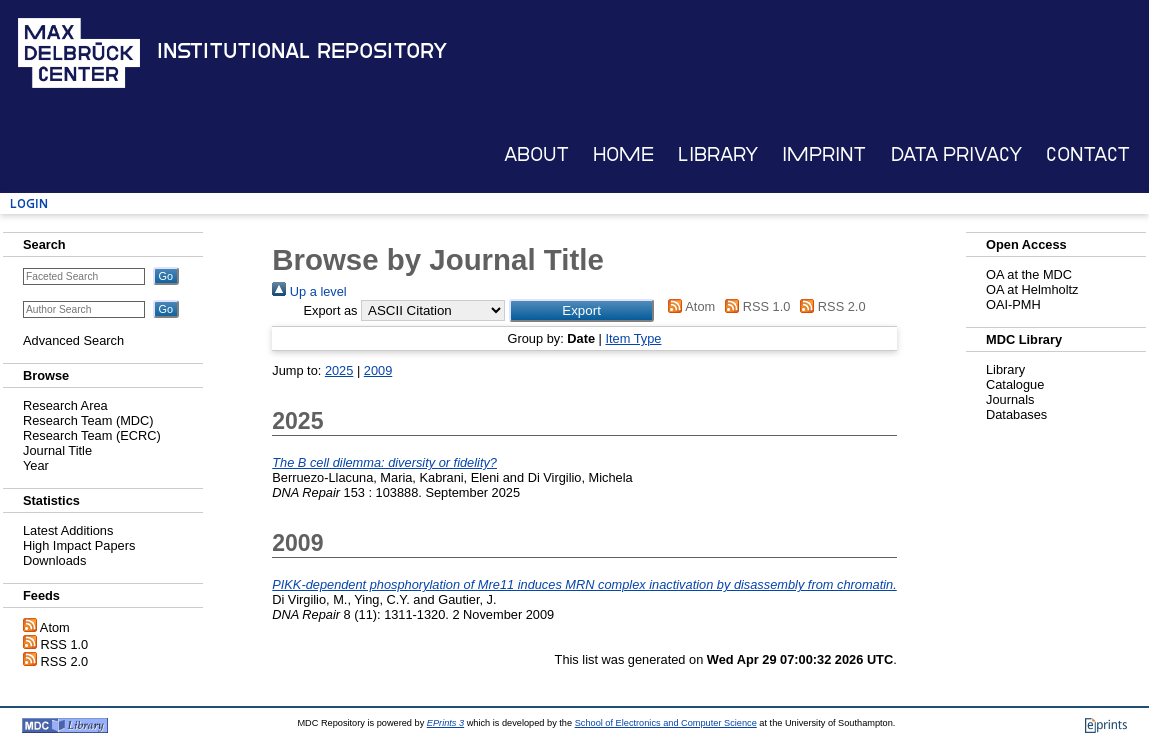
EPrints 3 (445, 723)
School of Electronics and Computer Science (666, 723)
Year (36, 465)
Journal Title (57, 450)
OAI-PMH (1013, 304)
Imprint (824, 154)
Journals (1010, 399)
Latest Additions (68, 530)
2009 (378, 370)
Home (623, 154)
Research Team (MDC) (88, 420)
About (536, 154)
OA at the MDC (1029, 274)
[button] (581, 310)
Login (29, 203)
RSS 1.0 (65, 644)
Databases (1016, 414)
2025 (339, 370)
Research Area (65, 405)
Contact (1088, 154)
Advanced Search (73, 340)
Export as (330, 310)
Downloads (54, 560)
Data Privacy (956, 154)
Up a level (309, 291)
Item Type (633, 338)
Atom (55, 627)
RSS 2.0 (65, 661)
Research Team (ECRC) (92, 435)
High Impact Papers (79, 545)
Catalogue (1015, 384)
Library (718, 154)
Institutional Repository (302, 51)
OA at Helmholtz (1032, 289)
